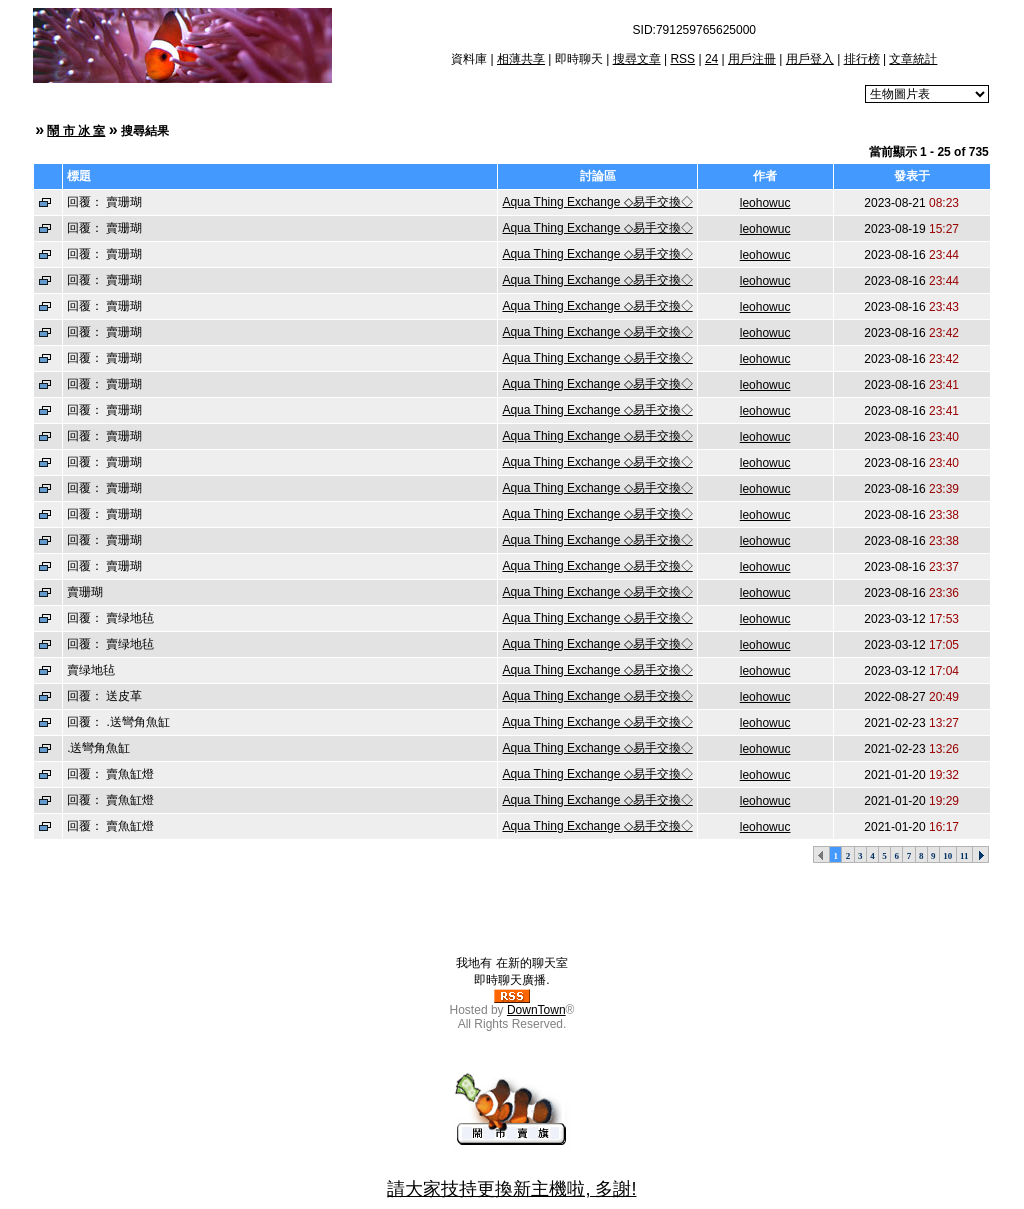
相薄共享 (521, 59)
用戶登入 (810, 59)
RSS (682, 59)
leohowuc (765, 203)
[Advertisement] (512, 910)
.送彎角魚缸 (98, 748)
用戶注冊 (752, 59)
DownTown (536, 1010)
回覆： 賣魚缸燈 (110, 774)
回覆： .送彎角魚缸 (118, 722)
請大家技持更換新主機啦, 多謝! (511, 1189)
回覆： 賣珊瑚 (104, 202)
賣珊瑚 (85, 592)
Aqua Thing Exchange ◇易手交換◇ (597, 202)
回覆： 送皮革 (104, 696)
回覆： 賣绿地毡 (110, 618)
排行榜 (862, 59)
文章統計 (913, 59)
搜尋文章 (637, 59)
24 (711, 59)
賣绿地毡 (91, 670)
